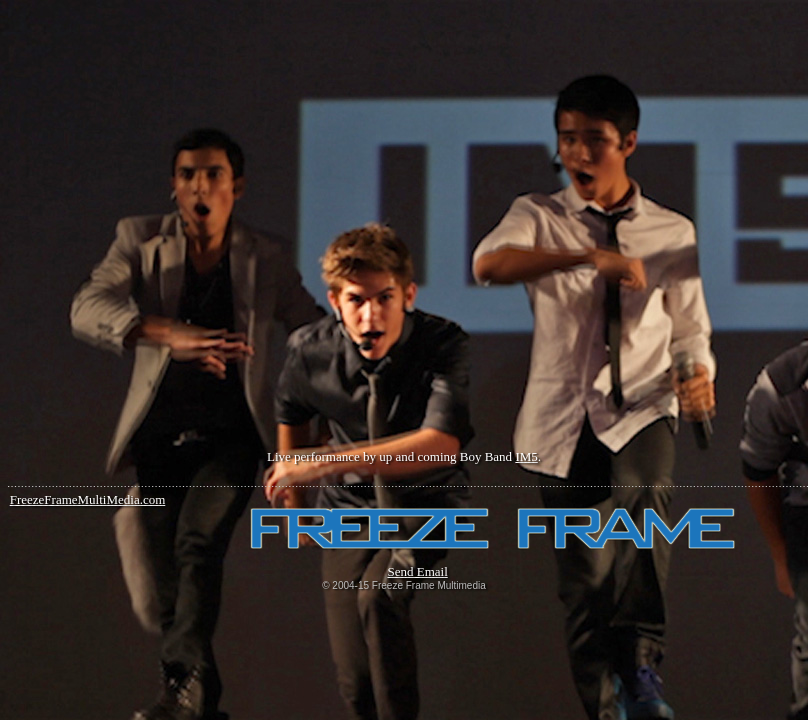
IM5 (526, 456)
